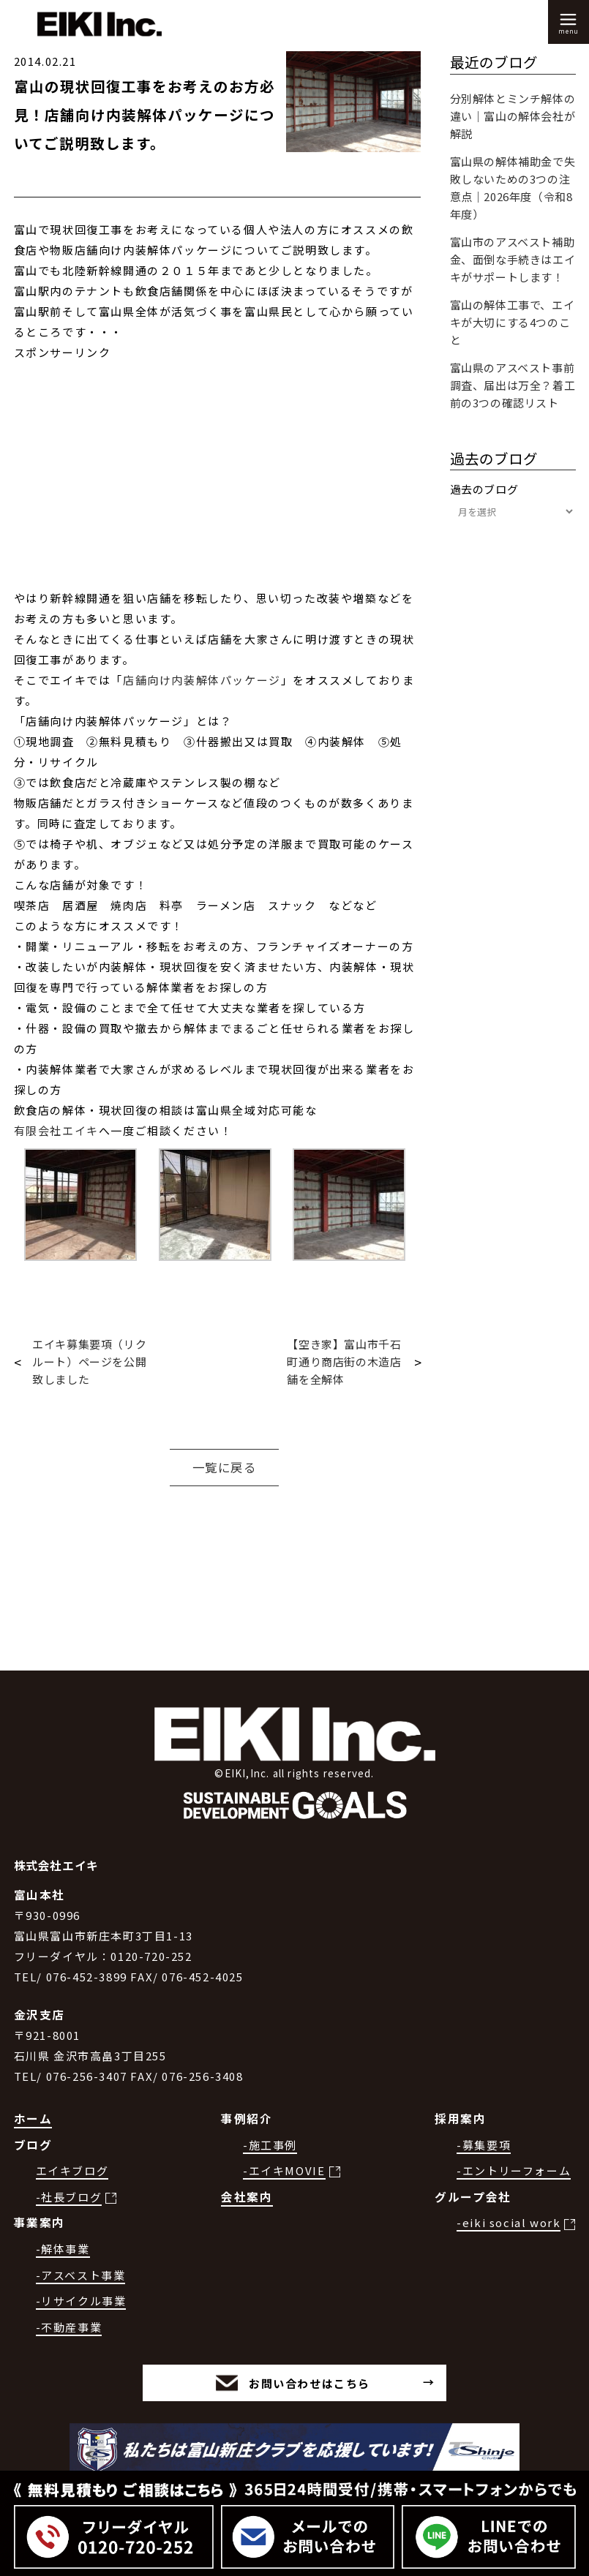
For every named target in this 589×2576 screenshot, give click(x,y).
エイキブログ (72, 2170)
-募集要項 (484, 2145)
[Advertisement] (217, 485)
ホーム (33, 2118)
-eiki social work (508, 2222)
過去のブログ (484, 489)
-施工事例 (270, 2145)
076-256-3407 (86, 2076)
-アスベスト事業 (81, 2275)
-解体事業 (63, 2248)
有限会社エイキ (56, 1130)
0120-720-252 (151, 1956)
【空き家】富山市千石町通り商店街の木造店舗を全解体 (344, 1361)
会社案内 (246, 2196)
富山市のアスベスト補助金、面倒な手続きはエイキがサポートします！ (513, 259)
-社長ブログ (69, 2196)
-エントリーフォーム (514, 2170)
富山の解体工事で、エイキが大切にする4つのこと (512, 322)
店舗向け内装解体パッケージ (202, 680)
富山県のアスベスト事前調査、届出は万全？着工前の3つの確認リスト (513, 385)
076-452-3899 (86, 1976)
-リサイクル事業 (81, 2300)
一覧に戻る (224, 1467)
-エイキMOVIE (284, 2170)
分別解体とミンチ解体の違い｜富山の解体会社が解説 (513, 116)
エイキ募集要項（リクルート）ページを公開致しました (89, 1361)
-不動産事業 (69, 2327)
